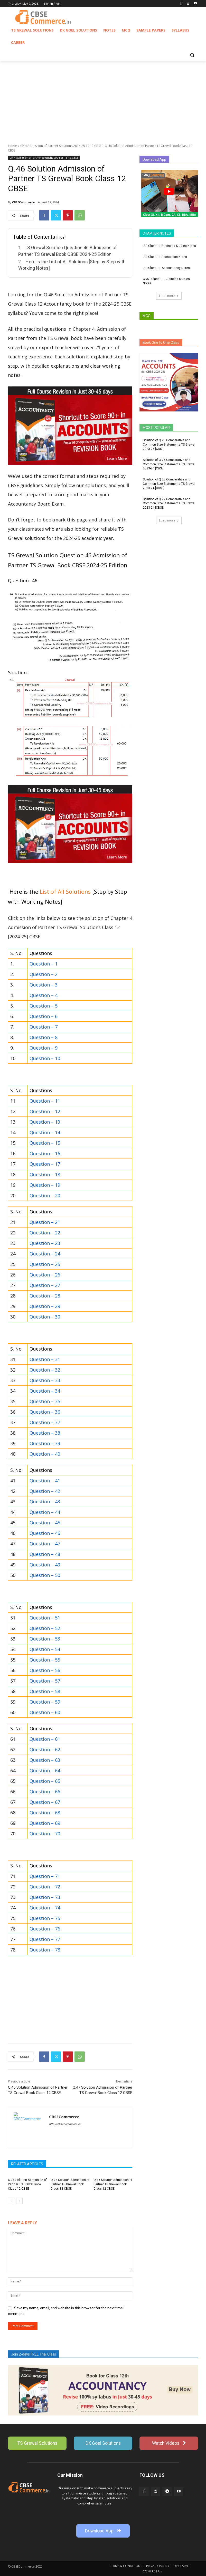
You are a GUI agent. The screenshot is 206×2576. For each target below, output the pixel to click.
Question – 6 (44, 1016)
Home (12, 146)
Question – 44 (45, 1512)
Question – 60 (45, 1712)
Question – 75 (45, 1918)
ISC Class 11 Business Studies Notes (169, 246)
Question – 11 (45, 1101)
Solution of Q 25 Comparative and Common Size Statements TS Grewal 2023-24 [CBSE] (169, 444)
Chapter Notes (157, 233)
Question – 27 (45, 1285)
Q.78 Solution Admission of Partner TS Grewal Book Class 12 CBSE (27, 2184)
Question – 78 (45, 1950)
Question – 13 (45, 1122)
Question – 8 (44, 1037)
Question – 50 (45, 1575)
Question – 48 (45, 1554)
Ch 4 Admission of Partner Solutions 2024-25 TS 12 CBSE (60, 146)
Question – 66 (45, 1791)
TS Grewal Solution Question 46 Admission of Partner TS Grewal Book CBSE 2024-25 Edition (67, 251)
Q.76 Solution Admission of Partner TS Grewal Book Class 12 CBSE (112, 2184)
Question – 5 (44, 1006)
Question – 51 (45, 1618)
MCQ (147, 316)
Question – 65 (45, 1781)
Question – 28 (45, 1296)
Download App (154, 159)
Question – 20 (45, 1195)
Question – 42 (45, 1491)
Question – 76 (45, 1929)
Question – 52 (45, 1628)
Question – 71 (45, 1876)
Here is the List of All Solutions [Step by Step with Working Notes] (72, 265)
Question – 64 (45, 1770)
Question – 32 (45, 1370)
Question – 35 (45, 1401)
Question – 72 (45, 1887)
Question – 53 (45, 1639)
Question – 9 (44, 1048)
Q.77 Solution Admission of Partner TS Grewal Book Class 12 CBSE (70, 2184)
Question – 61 (45, 1739)
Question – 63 (45, 1760)
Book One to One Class (161, 342)
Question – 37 (45, 1422)
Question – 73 (45, 1897)
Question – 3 (44, 985)
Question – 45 (45, 1523)
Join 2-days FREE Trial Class (33, 2354)
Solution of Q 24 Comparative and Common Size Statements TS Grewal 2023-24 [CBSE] (169, 464)
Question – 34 (45, 1391)
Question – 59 (45, 1702)
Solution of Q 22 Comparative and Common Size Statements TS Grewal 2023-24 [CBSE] (169, 503)
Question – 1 (44, 964)
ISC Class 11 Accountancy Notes (166, 268)
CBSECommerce (23, 202)
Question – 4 (44, 995)
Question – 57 (45, 1681)
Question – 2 (44, 974)
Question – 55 (45, 1660)
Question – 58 (45, 1691)
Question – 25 (45, 1264)
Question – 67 (45, 1802)
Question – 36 (45, 1412)
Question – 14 (45, 1132)
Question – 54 (45, 1649)
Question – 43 (45, 1501)
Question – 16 (45, 1153)
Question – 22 (45, 1233)
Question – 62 (45, 1749)
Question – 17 (45, 1164)
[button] (192, 55)
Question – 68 (45, 1812)
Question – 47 (45, 1544)
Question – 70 (45, 1833)
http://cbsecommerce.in (64, 2124)
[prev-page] (11, 2201)
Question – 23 (45, 1243)
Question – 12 (45, 1111)
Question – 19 (45, 1185)
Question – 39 (45, 1443)
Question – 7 (44, 1027)
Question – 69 (45, 1823)
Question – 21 (45, 1222)
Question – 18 (45, 1174)
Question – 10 (45, 1058)
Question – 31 (45, 1359)
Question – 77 (45, 1939)
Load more (169, 296)
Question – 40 (45, 1454)
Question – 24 (45, 1254)
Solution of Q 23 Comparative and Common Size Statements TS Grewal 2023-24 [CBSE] (169, 484)
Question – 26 (45, 1275)
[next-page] (19, 2201)
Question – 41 (45, 1480)
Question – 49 (45, 1565)
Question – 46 (45, 1533)
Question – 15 (45, 1143)
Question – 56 (45, 1670)
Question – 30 (45, 1317)
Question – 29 (45, 1306)
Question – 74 (45, 1908)
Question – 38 (45, 1433)
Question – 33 (45, 1380)
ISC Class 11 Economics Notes (165, 257)
